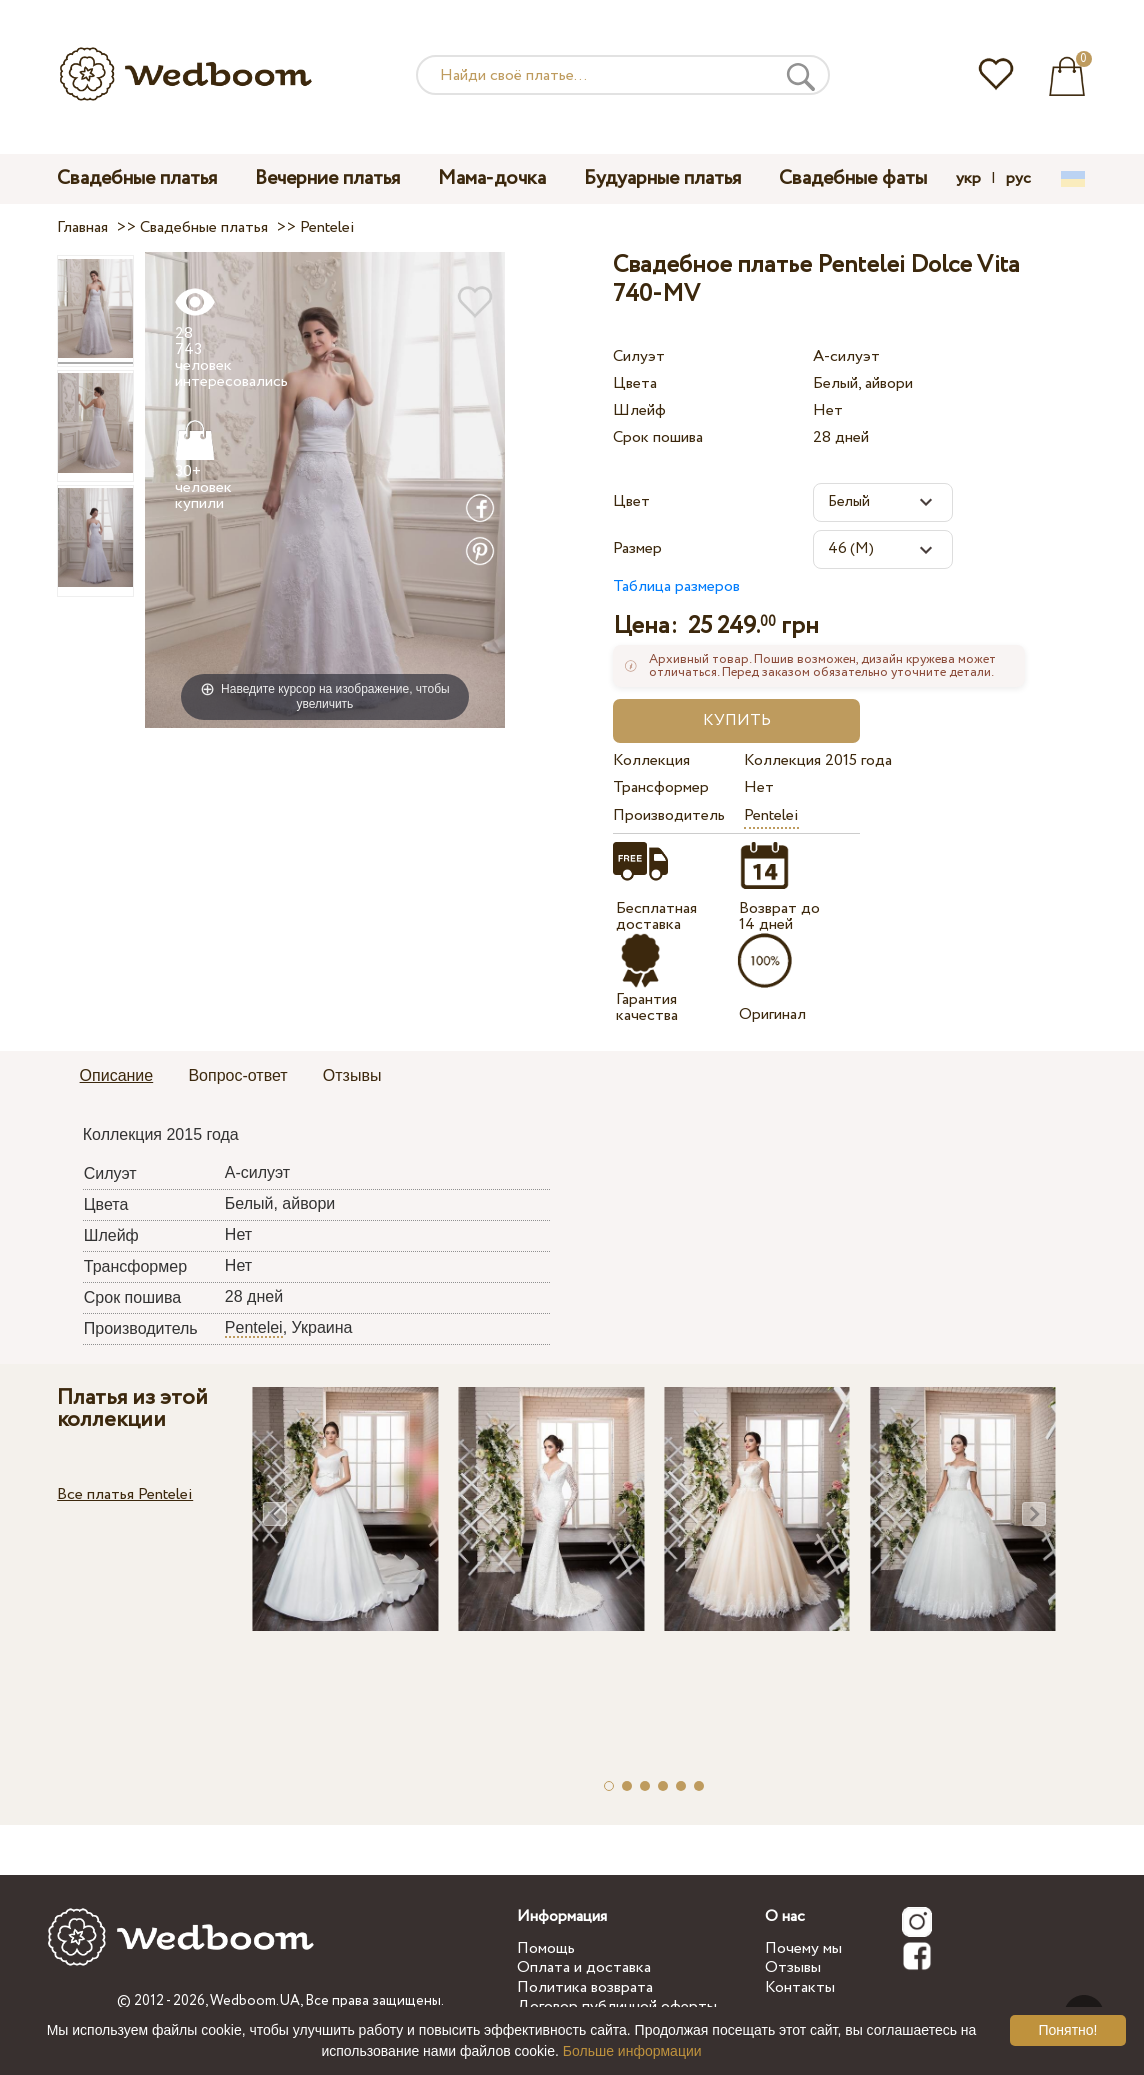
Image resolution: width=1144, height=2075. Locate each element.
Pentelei (771, 815)
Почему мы (803, 1948)
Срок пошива (658, 437)
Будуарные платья (662, 178)
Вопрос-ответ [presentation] (237, 1075)
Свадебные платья (137, 178)
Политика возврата (585, 1987)
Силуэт (639, 356)
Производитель (669, 815)
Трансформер (661, 787)
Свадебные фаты (853, 178)
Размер (637, 548)
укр (968, 179)
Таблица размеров (676, 586)
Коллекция (651, 760)
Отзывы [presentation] (352, 1075)
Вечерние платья (327, 178)
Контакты (800, 1987)
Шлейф (639, 410)
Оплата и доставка (584, 1967)
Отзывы (793, 1967)
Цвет (631, 501)
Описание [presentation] (117, 1075)
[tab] (117, 1077)
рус (1018, 179)
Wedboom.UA (255, 2001)
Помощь (546, 1948)
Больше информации (632, 2051)
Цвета (635, 383)
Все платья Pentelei (125, 1494)
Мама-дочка (492, 178)
